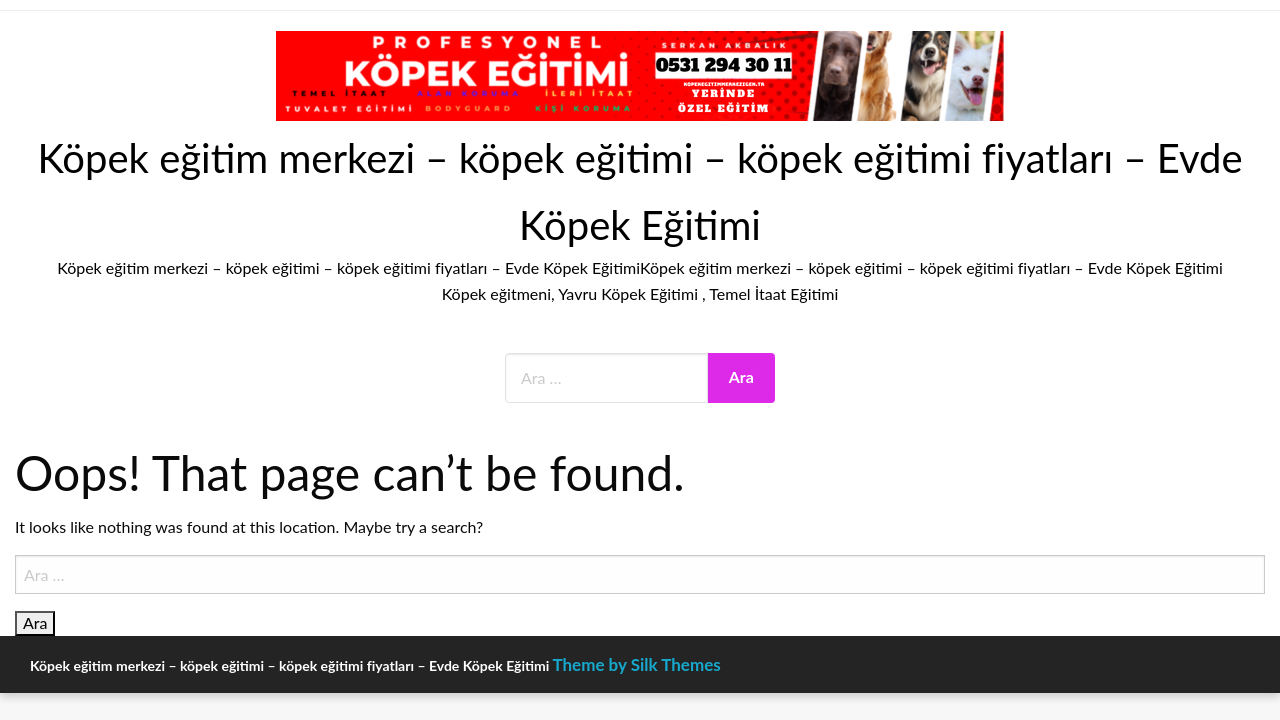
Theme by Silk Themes (636, 664)
